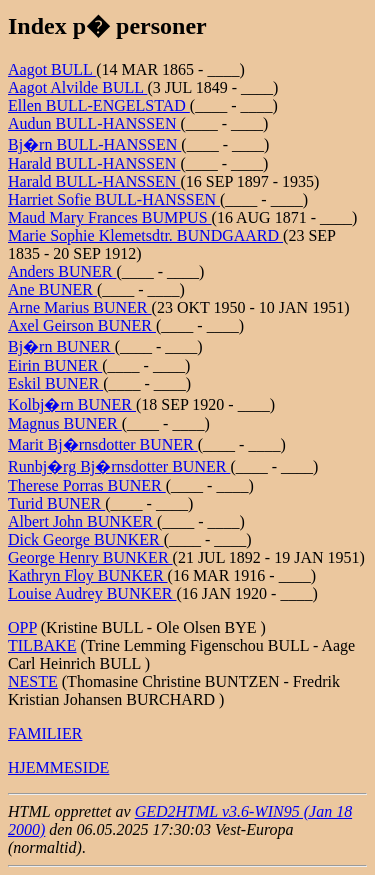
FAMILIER (45, 733)
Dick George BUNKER (86, 539)
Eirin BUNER (55, 365)
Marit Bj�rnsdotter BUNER (103, 444)
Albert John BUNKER (82, 521)
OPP (22, 627)
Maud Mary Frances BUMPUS (110, 217)
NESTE (33, 681)
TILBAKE (42, 645)
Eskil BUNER (55, 383)
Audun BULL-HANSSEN (94, 123)
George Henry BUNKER (90, 557)
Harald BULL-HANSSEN (94, 163)
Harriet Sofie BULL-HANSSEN (114, 199)
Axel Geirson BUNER (82, 325)
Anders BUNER (62, 271)
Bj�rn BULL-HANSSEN (94, 144)
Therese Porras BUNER (87, 485)
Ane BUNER (52, 289)
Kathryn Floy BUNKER (88, 575)
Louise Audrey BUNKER (92, 593)
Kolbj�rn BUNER (72, 404)
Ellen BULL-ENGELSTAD (99, 105)
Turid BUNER (56, 503)
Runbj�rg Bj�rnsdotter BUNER (119, 466)
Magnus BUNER (65, 423)
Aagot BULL (52, 69)
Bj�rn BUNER (61, 346)
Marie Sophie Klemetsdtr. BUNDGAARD (145, 235)
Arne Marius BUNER (80, 307)
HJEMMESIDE (58, 767)
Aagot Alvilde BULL (77, 87)
